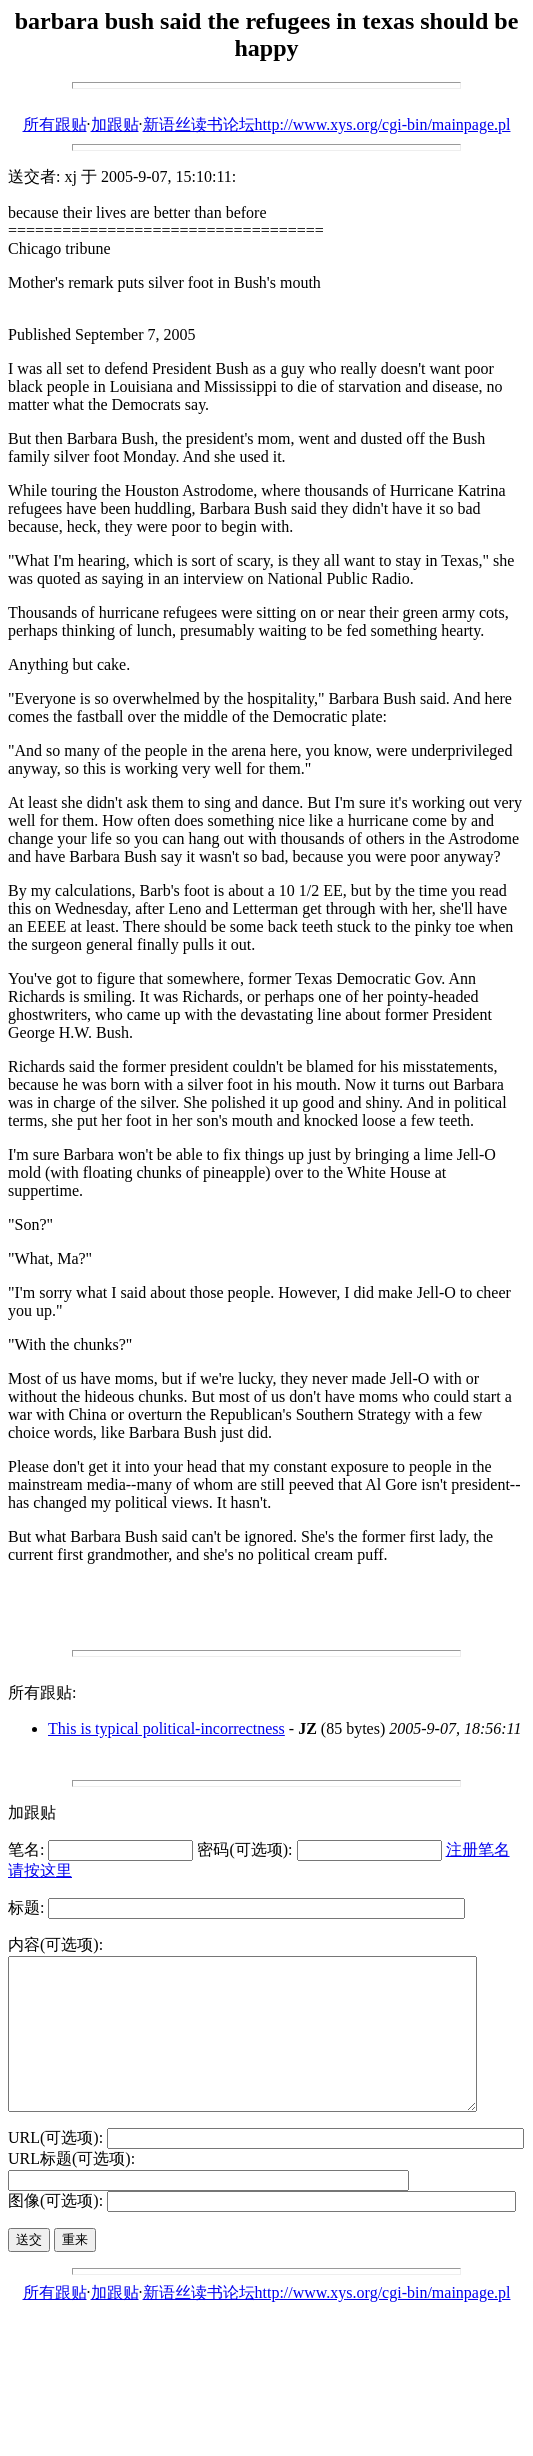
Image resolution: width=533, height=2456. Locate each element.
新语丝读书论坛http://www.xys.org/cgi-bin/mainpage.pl (327, 124)
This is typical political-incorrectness (166, 1728)
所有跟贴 (55, 124)
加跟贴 (115, 124)
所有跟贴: (42, 1692)
